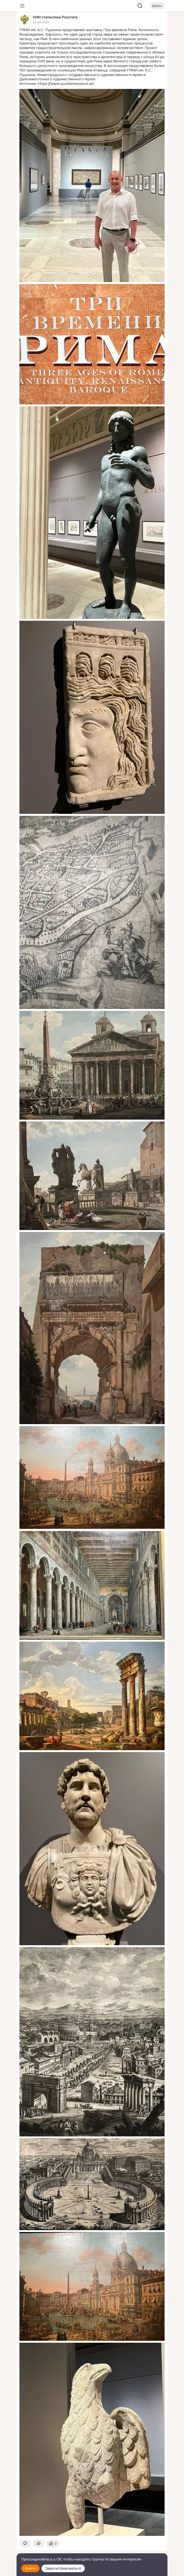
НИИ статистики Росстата (55, 17)
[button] (25, 2544)
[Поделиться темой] (38, 2544)
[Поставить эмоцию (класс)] (52, 2544)
